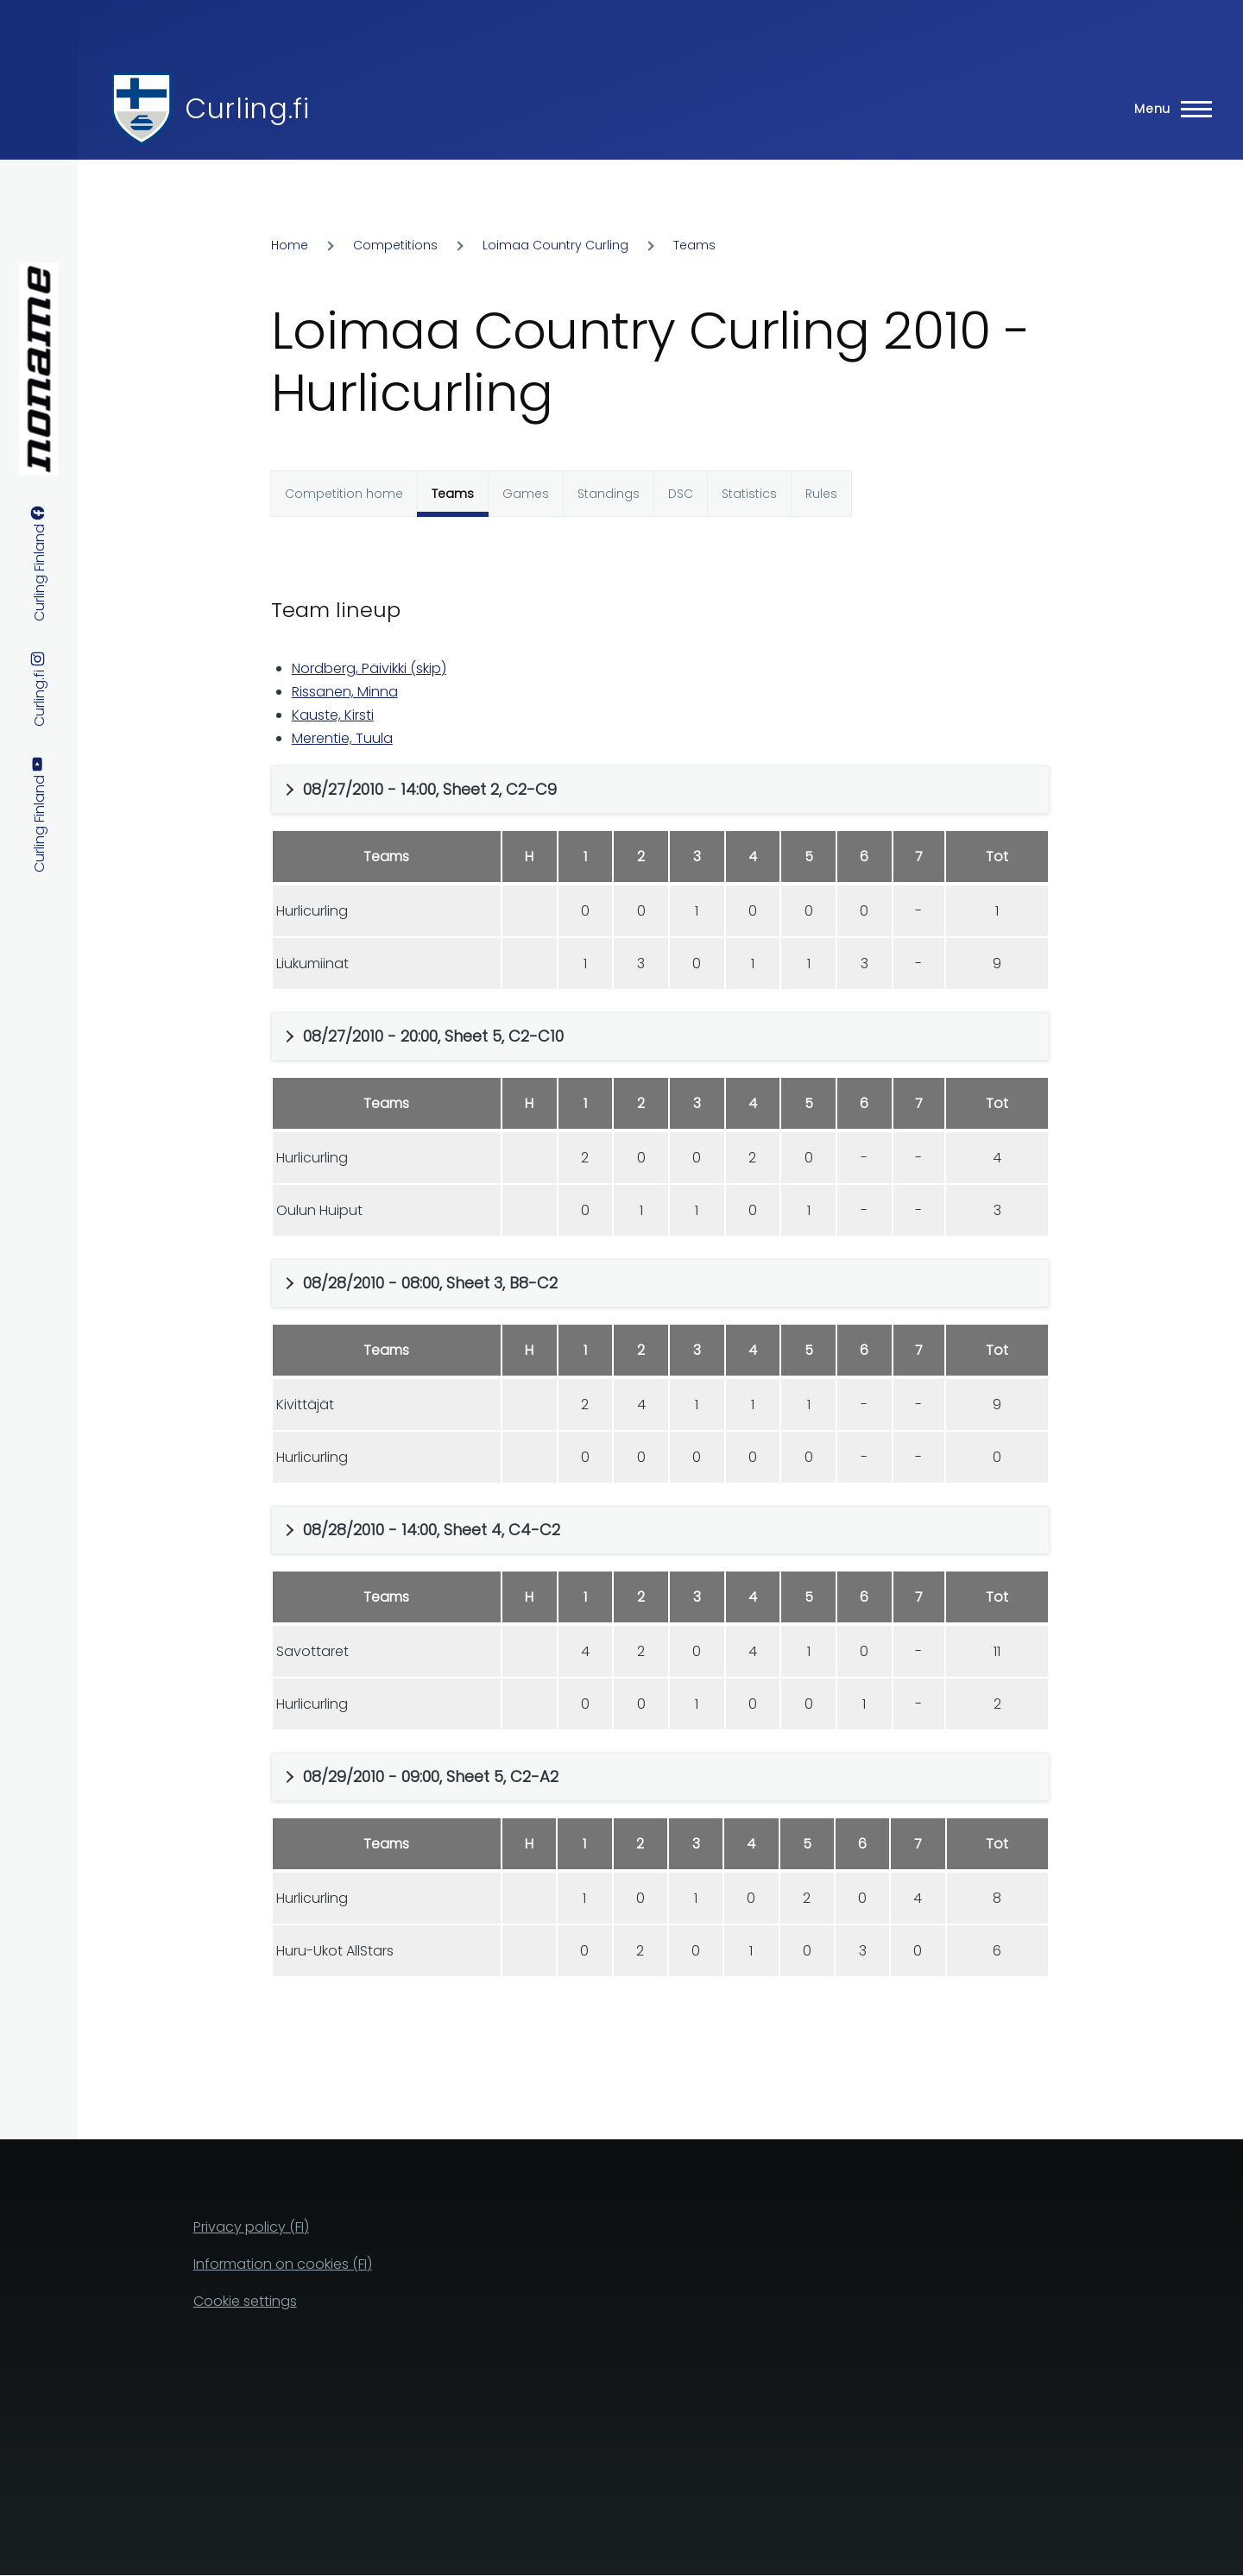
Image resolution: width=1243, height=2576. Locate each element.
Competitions (395, 245)
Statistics (749, 493)
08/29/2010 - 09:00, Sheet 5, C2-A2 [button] (430, 1776)
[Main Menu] (1168, 108)
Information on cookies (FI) (282, 2264)
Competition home (344, 493)
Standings (608, 493)
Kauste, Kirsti (333, 715)
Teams (694, 245)
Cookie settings (245, 2301)
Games (525, 493)
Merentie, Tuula (342, 738)
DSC (680, 493)
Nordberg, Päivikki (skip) (369, 668)
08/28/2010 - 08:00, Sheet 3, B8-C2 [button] (430, 1283)
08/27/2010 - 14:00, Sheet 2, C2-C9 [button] (430, 789)
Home (289, 245)
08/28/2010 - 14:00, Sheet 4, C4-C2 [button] (431, 1529)
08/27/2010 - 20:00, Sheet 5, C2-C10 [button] (433, 1036)
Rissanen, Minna (345, 692)
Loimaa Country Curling (555, 245)
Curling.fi (247, 108)
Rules (821, 493)
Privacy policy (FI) (251, 2227)
